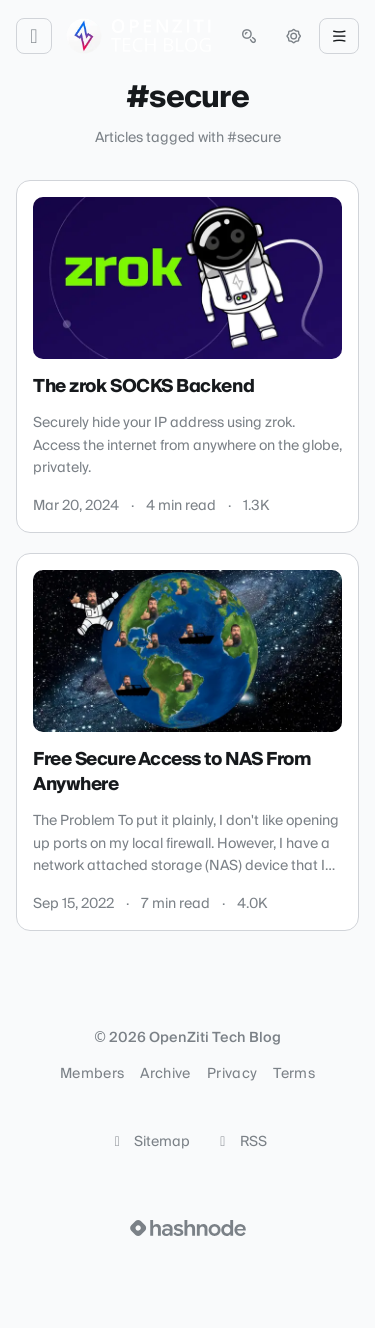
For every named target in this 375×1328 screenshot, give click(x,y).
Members (92, 1074)
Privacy (232, 1074)
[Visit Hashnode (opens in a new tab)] (188, 1228)
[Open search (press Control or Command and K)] (249, 36)
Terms (294, 1074)
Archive (165, 1074)
